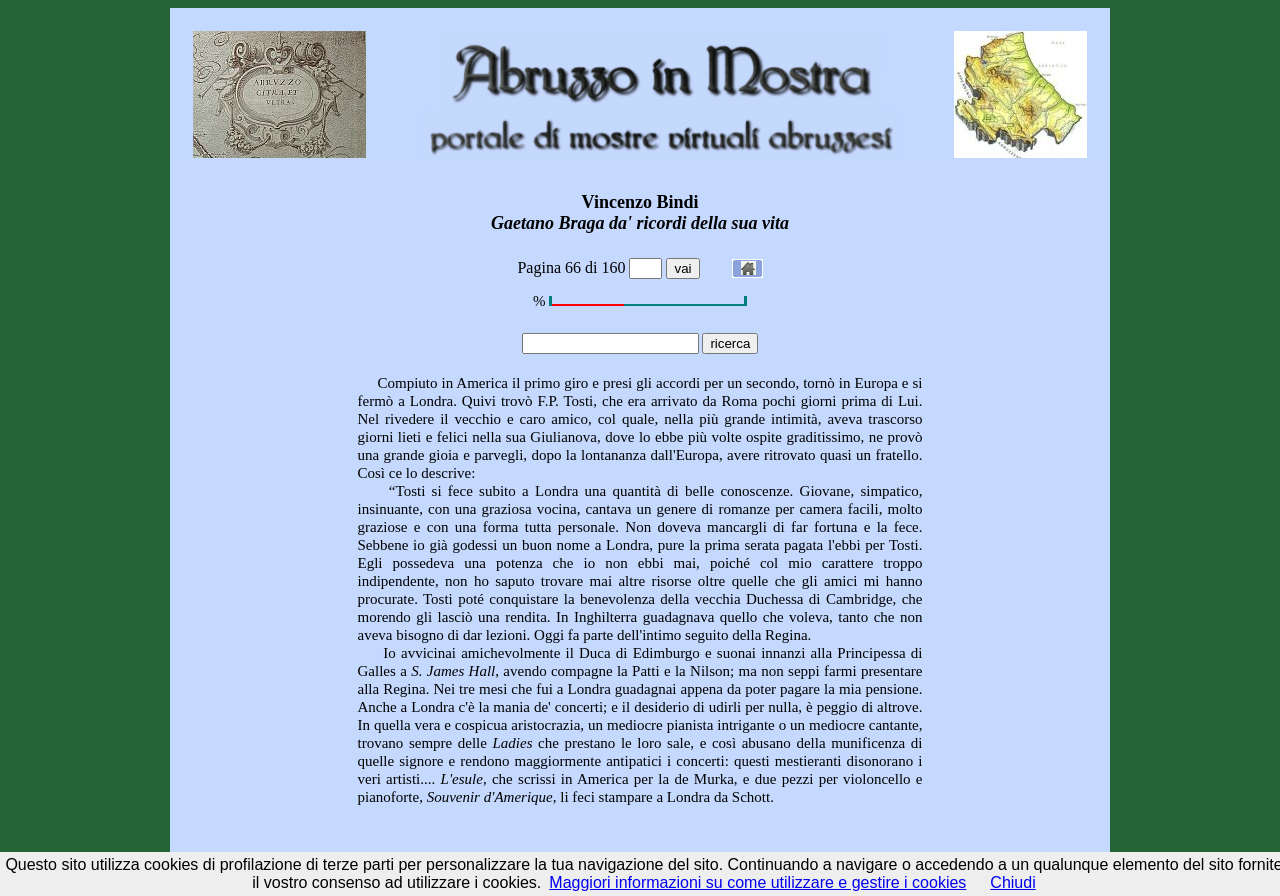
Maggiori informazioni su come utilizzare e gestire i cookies (757, 882)
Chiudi (1012, 882)
